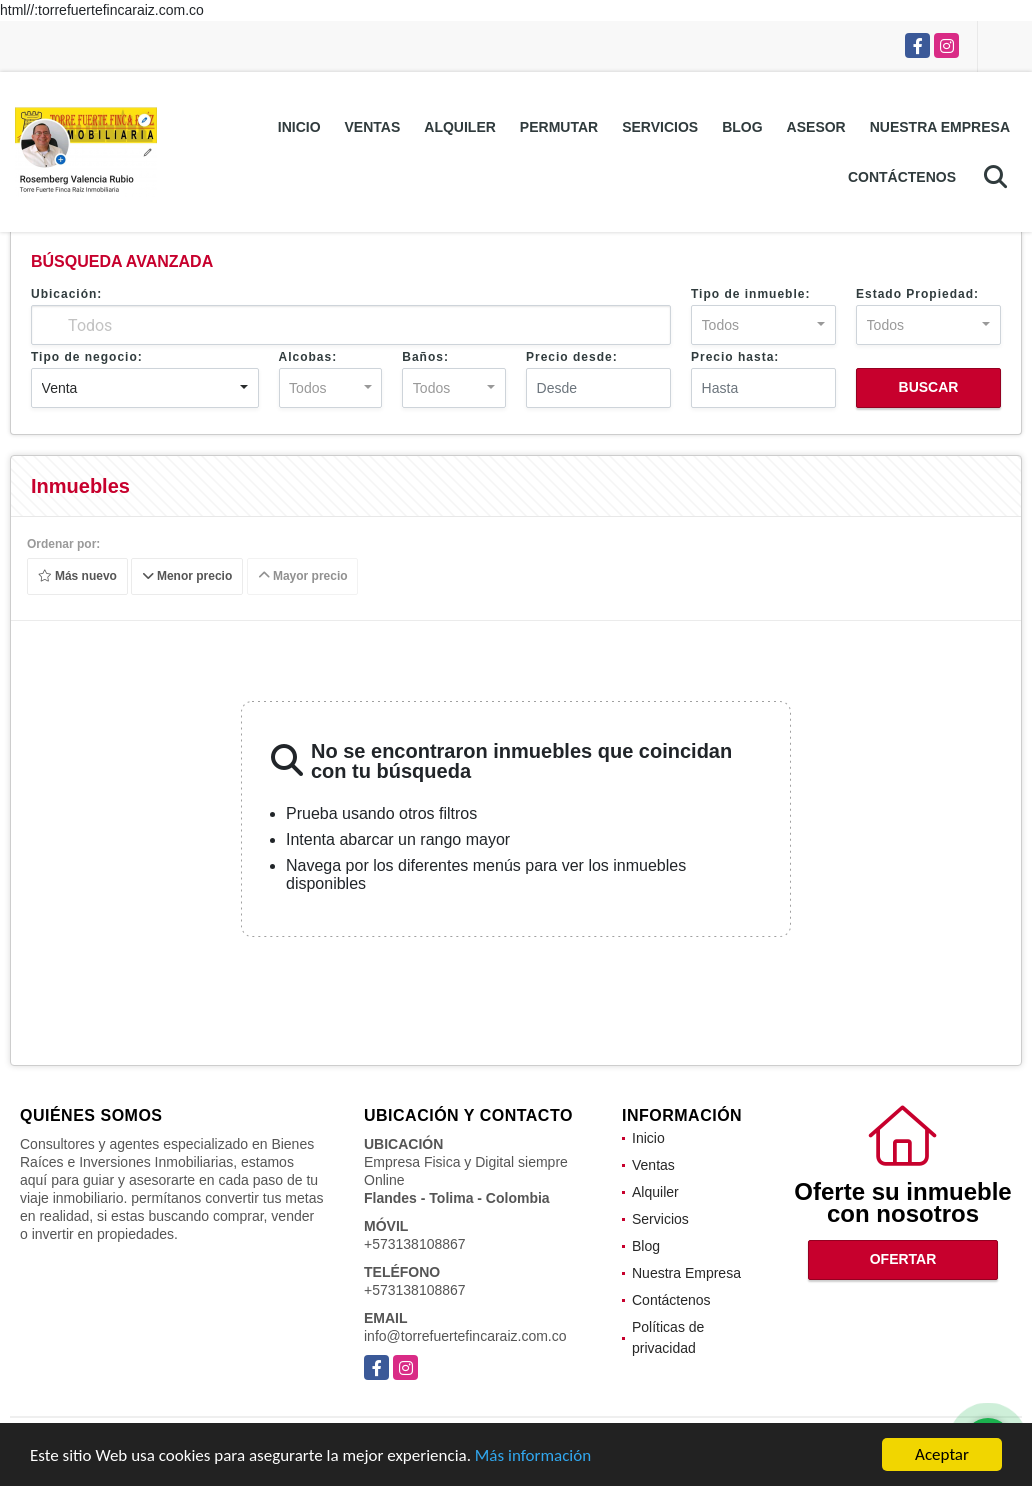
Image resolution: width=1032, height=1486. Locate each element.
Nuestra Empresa (940, 127)
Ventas (373, 127)
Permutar (559, 127)
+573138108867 (415, 1244)
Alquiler (460, 127)
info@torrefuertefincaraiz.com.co (465, 1336)
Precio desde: (572, 357)
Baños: (425, 357)
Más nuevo (77, 577)
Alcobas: (308, 357)
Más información (533, 1455)
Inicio (299, 127)
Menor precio (187, 577)
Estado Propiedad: (917, 294)
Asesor (816, 127)
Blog (742, 127)
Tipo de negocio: (87, 357)
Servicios (660, 127)
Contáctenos (902, 177)
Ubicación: (66, 294)
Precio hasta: (735, 357)
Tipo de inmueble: (750, 294)
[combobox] (763, 325)
